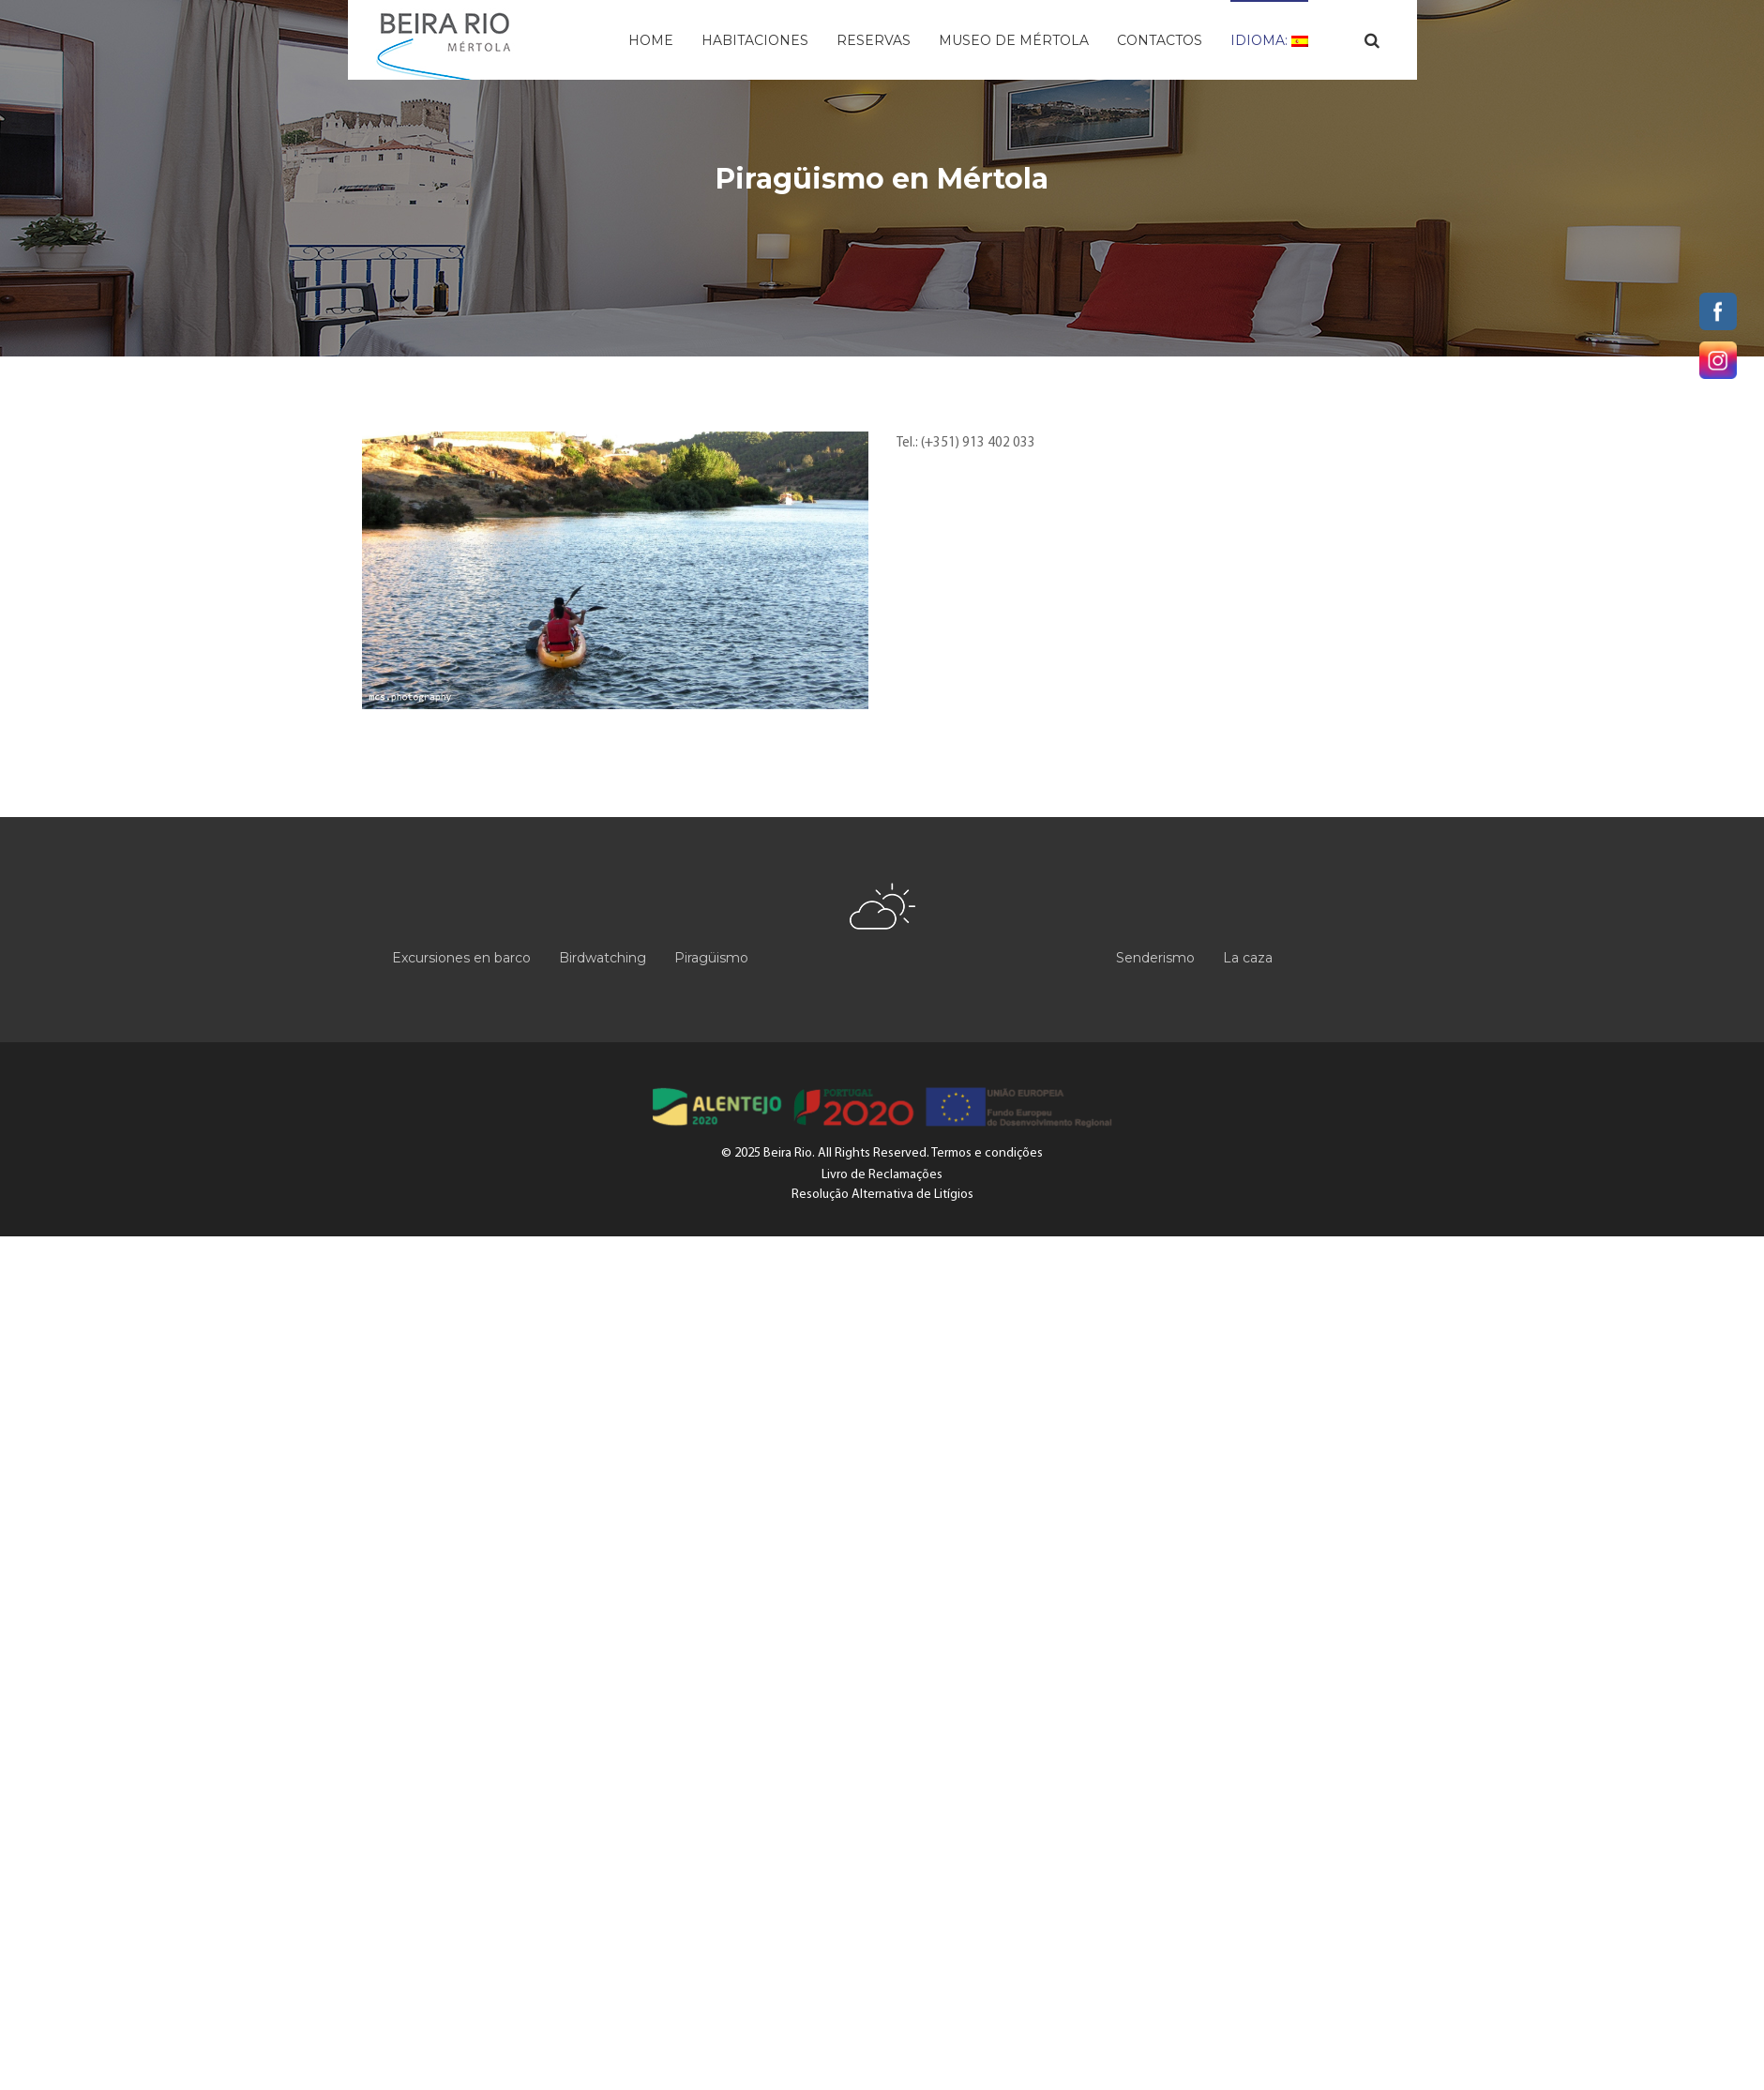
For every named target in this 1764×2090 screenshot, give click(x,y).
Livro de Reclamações (882, 1175)
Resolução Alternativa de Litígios (882, 1195)
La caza (1248, 957)
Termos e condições (987, 1153)
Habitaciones (754, 40)
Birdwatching (602, 957)
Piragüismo (711, 957)
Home (650, 40)
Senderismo (1155, 957)
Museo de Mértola (1014, 40)
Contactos (1159, 40)
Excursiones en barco (461, 957)
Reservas (874, 40)
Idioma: (1269, 40)
